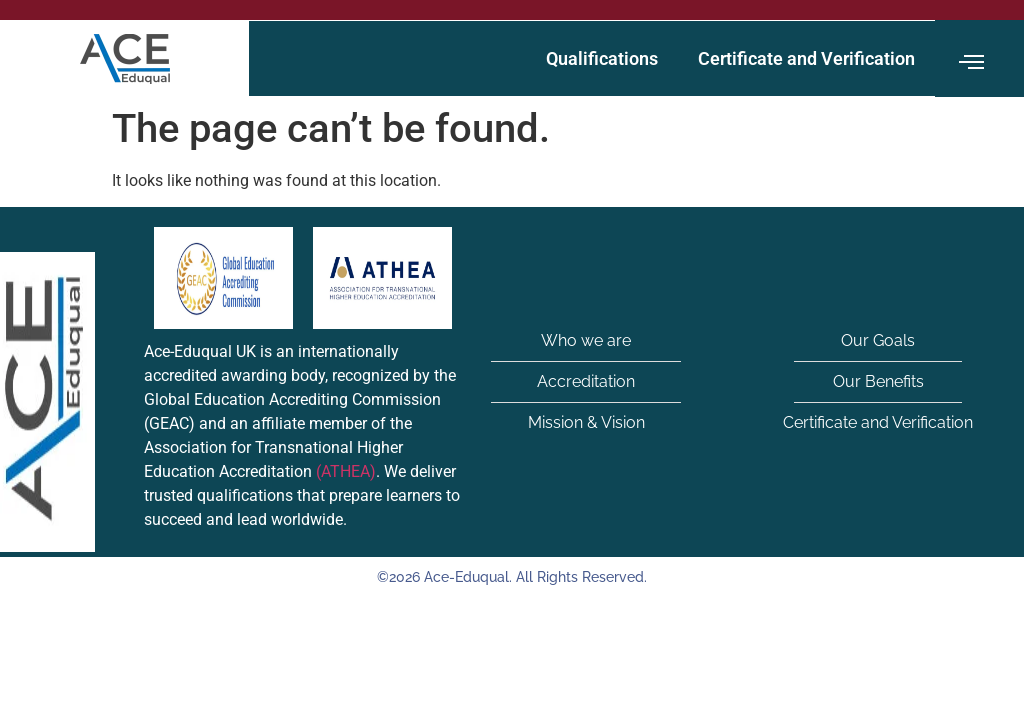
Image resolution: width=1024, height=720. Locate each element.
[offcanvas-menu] (971, 63)
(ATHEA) (346, 471)
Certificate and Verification (806, 58)
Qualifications (602, 58)
